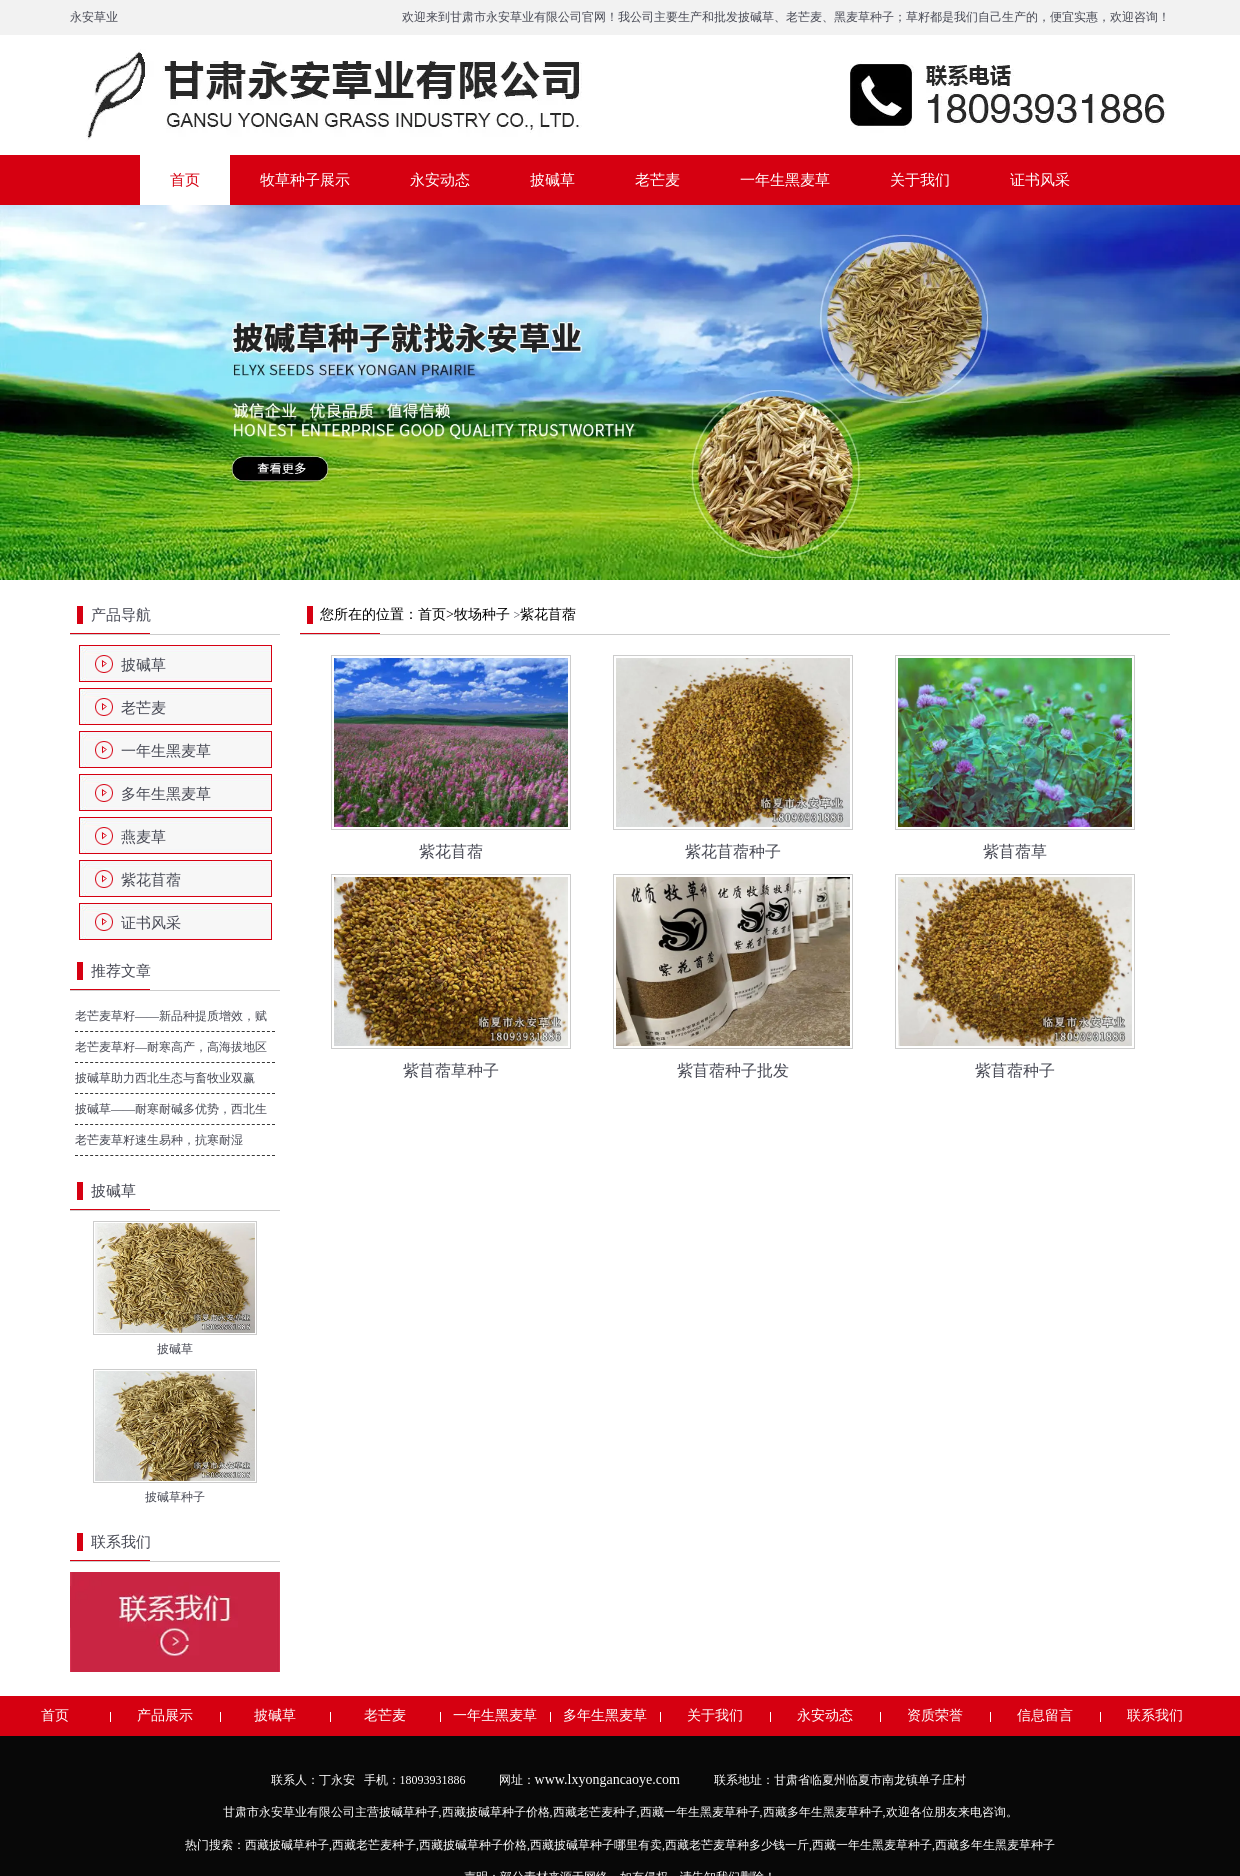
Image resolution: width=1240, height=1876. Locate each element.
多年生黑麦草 (166, 794)
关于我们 (920, 180)
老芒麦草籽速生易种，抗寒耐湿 (159, 1140)
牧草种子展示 (305, 180)
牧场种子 (482, 614)
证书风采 (1040, 180)
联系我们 (1155, 1715)
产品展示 (165, 1715)
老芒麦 (804, 17)
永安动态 (440, 180)
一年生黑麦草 (785, 180)
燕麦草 (143, 837)
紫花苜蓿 (151, 880)
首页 (185, 180)
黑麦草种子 (864, 17)
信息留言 (1045, 1715)
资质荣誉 (935, 1715)
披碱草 (756, 17)
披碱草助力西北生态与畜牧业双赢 (165, 1078)
